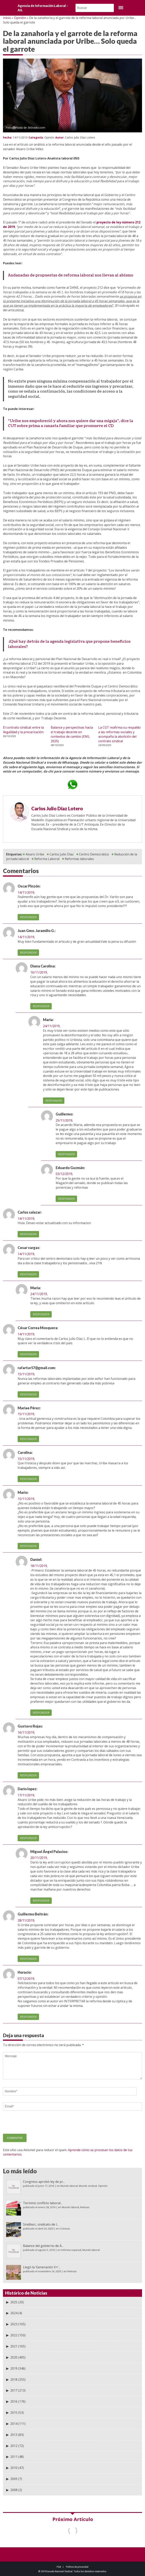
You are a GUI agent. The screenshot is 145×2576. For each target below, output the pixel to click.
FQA (59, 2566)
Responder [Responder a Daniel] (41, 1712)
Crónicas (65, 2228)
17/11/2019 (26, 1795)
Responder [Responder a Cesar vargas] (28, 1274)
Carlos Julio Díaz (62, 854)
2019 (13, 2368)
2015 (13, 2412)
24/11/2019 (51, 1026)
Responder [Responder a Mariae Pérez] (28, 1439)
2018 (13, 2379)
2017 (13, 2390)
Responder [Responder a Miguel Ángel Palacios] (41, 1900)
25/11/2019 (64, 1120)
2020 (13, 2357)
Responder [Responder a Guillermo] (66, 1154)
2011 (13, 2457)
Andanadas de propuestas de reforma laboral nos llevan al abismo (70, 275)
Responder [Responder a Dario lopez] (28, 1838)
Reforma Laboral (46, 859)
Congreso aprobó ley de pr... (44, 2181)
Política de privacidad (77, 2566)
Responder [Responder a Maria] (53, 1100)
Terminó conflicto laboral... (42, 2203)
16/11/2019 (38, 972)
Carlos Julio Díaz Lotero (80, 137)
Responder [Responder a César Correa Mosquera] (28, 1354)
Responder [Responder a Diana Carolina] (41, 1006)
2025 (13, 2302)
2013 (13, 2435)
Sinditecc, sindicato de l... (40, 2224)
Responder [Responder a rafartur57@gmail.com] (28, 1394)
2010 (13, 2468)
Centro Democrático (94, 854)
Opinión (20, 18)
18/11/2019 (38, 1566)
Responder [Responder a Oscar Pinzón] (28, 917)
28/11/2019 (26, 1920)
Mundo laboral (69, 2186)
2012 (13, 2446)
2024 (13, 2313)
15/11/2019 (26, 1374)
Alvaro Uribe (35, 854)
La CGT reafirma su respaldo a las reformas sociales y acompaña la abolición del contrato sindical (119, 734)
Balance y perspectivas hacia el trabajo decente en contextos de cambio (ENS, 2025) (72, 734)
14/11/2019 (26, 892)
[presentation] (33, 2125)
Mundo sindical (88, 2186)
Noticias (85, 2207)
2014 (13, 2423)
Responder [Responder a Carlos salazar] (28, 1234)
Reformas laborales (79, 859)
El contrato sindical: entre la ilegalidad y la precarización (23, 729)
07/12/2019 (26, 1978)
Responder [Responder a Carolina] (28, 1479)
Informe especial (71, 2250)
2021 (13, 2346)
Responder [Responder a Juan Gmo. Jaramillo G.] (28, 952)
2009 (13, 2479)
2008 (13, 2490)
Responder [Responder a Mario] (28, 1546)
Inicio (7, 18)
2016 (13, 2401)
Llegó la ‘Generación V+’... (41, 2267)
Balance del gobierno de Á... (43, 2246)
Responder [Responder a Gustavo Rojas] (28, 1775)
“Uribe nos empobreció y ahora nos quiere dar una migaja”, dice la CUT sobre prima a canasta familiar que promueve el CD (70, 424)
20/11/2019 (38, 1858)
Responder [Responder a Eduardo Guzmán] (66, 1199)
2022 (13, 2335)
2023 (13, 2324)
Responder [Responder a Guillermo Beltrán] (28, 1959)
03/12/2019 (64, 1174)
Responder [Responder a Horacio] (28, 2017)
